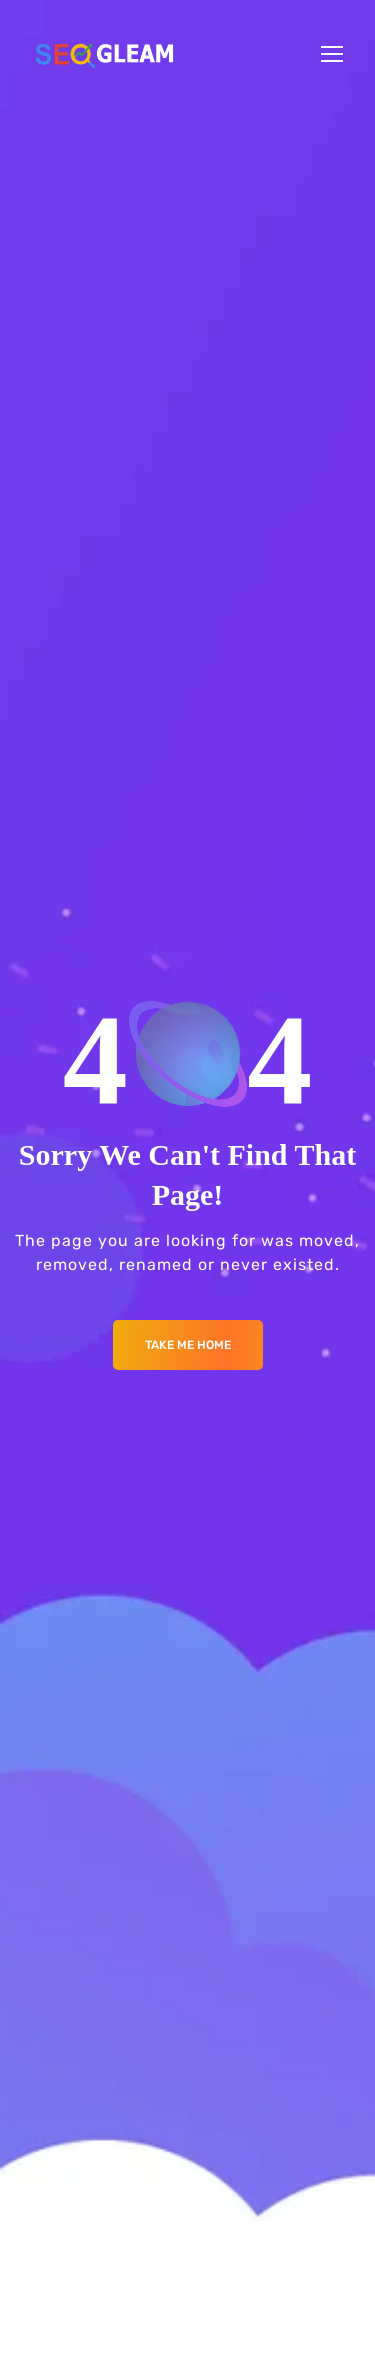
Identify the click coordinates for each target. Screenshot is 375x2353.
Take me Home (188, 1345)
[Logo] (104, 54)
